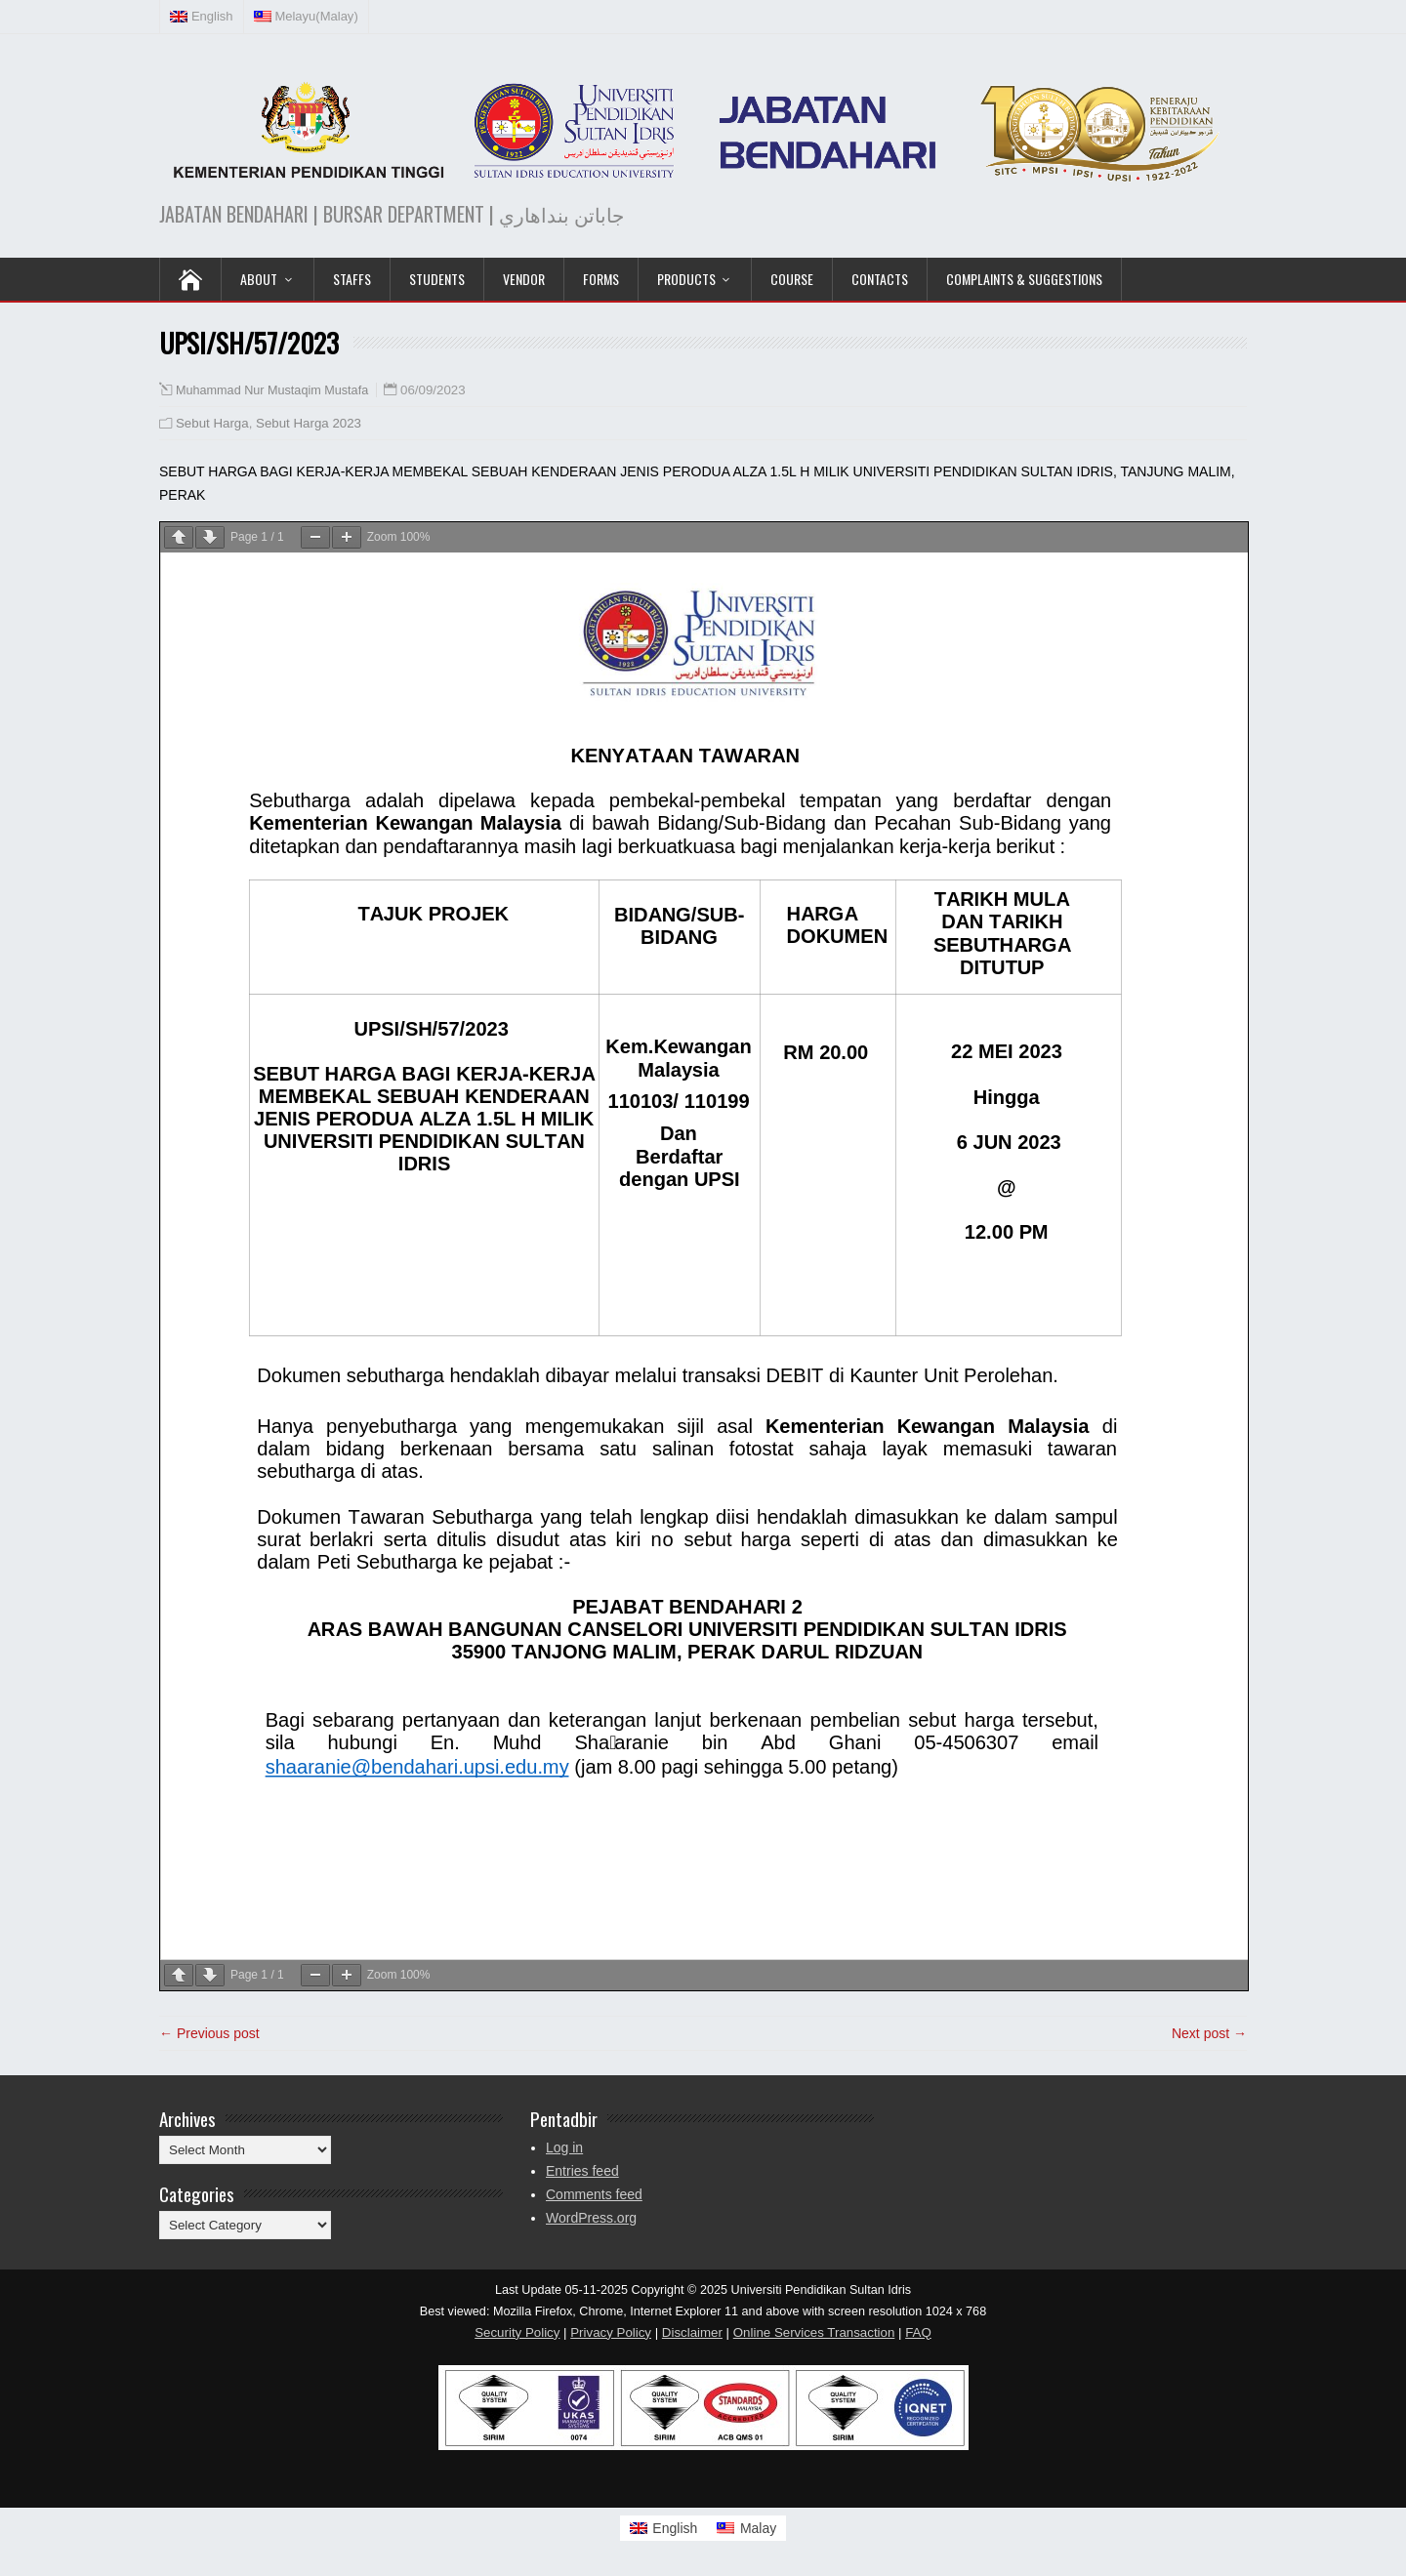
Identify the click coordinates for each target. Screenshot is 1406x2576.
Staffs (352, 278)
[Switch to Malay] (746, 2528)
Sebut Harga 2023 (308, 423)
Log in (564, 2147)
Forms (601, 278)
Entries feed (582, 2171)
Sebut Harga (212, 423)
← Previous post (209, 2033)
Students (437, 278)
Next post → (1209, 2033)
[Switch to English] (664, 2528)
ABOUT (258, 278)
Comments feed (594, 2194)
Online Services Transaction (814, 2332)
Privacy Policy (610, 2332)
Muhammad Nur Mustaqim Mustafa (272, 390)
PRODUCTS (686, 278)
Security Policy (517, 2332)
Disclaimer (692, 2332)
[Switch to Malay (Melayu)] (306, 16)
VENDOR (524, 278)
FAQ (918, 2332)
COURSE (791, 278)
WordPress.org (591, 2218)
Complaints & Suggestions (1024, 278)
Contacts (879, 278)
